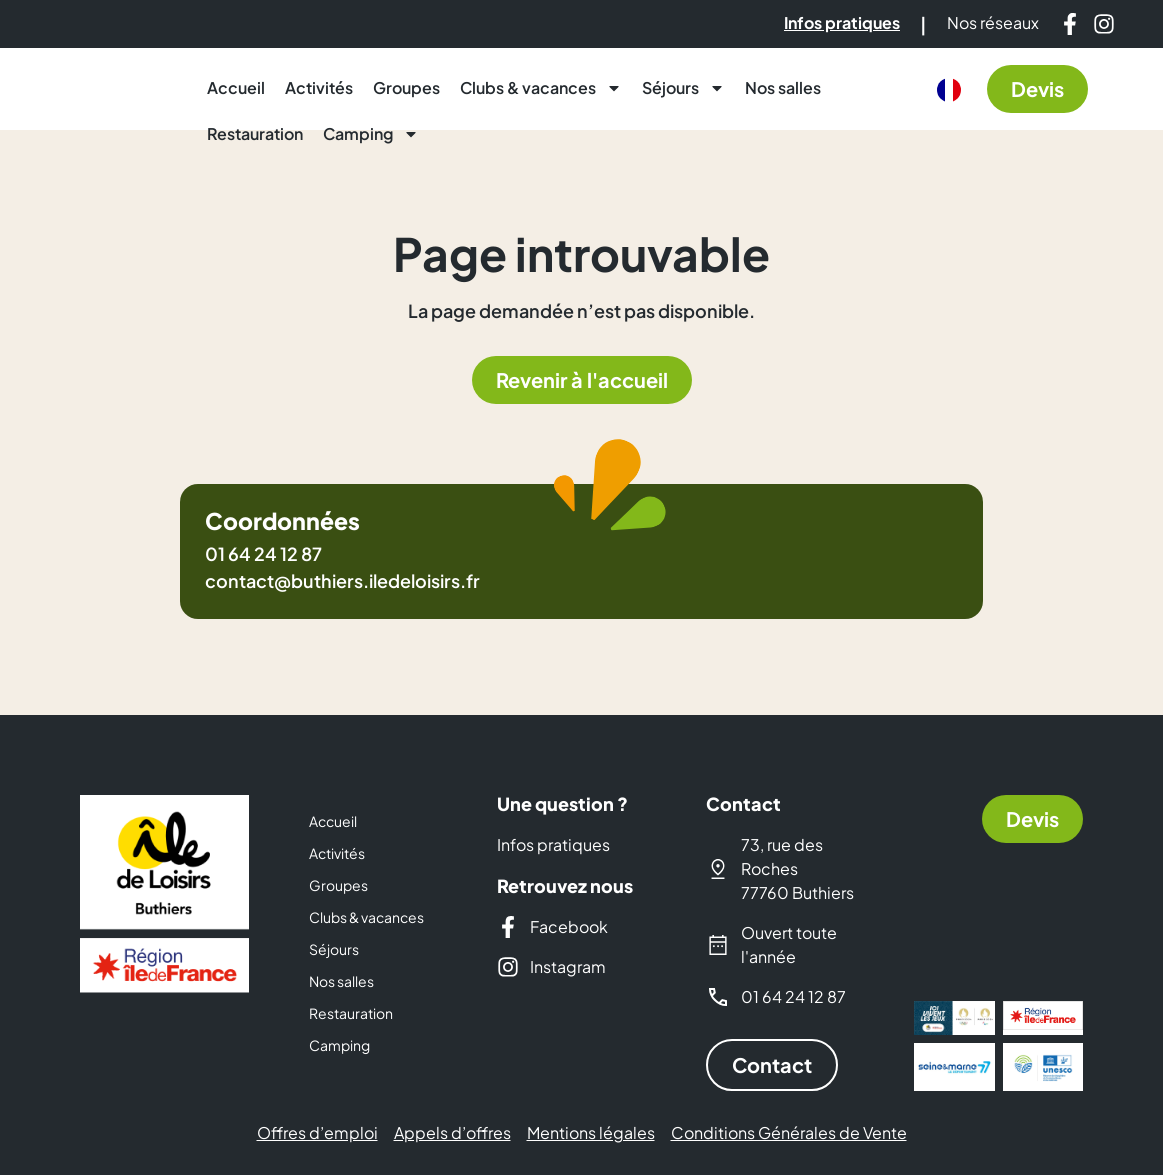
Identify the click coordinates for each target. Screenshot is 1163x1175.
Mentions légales (591, 1133)
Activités (319, 87)
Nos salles (783, 87)
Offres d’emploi (317, 1133)
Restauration (255, 133)
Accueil (236, 87)
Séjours (683, 88)
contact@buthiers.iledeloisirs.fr (342, 580)
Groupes (406, 87)
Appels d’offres (452, 1133)
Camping (371, 134)
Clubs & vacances (541, 88)
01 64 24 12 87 (263, 553)
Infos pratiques (553, 844)
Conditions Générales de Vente (789, 1133)
